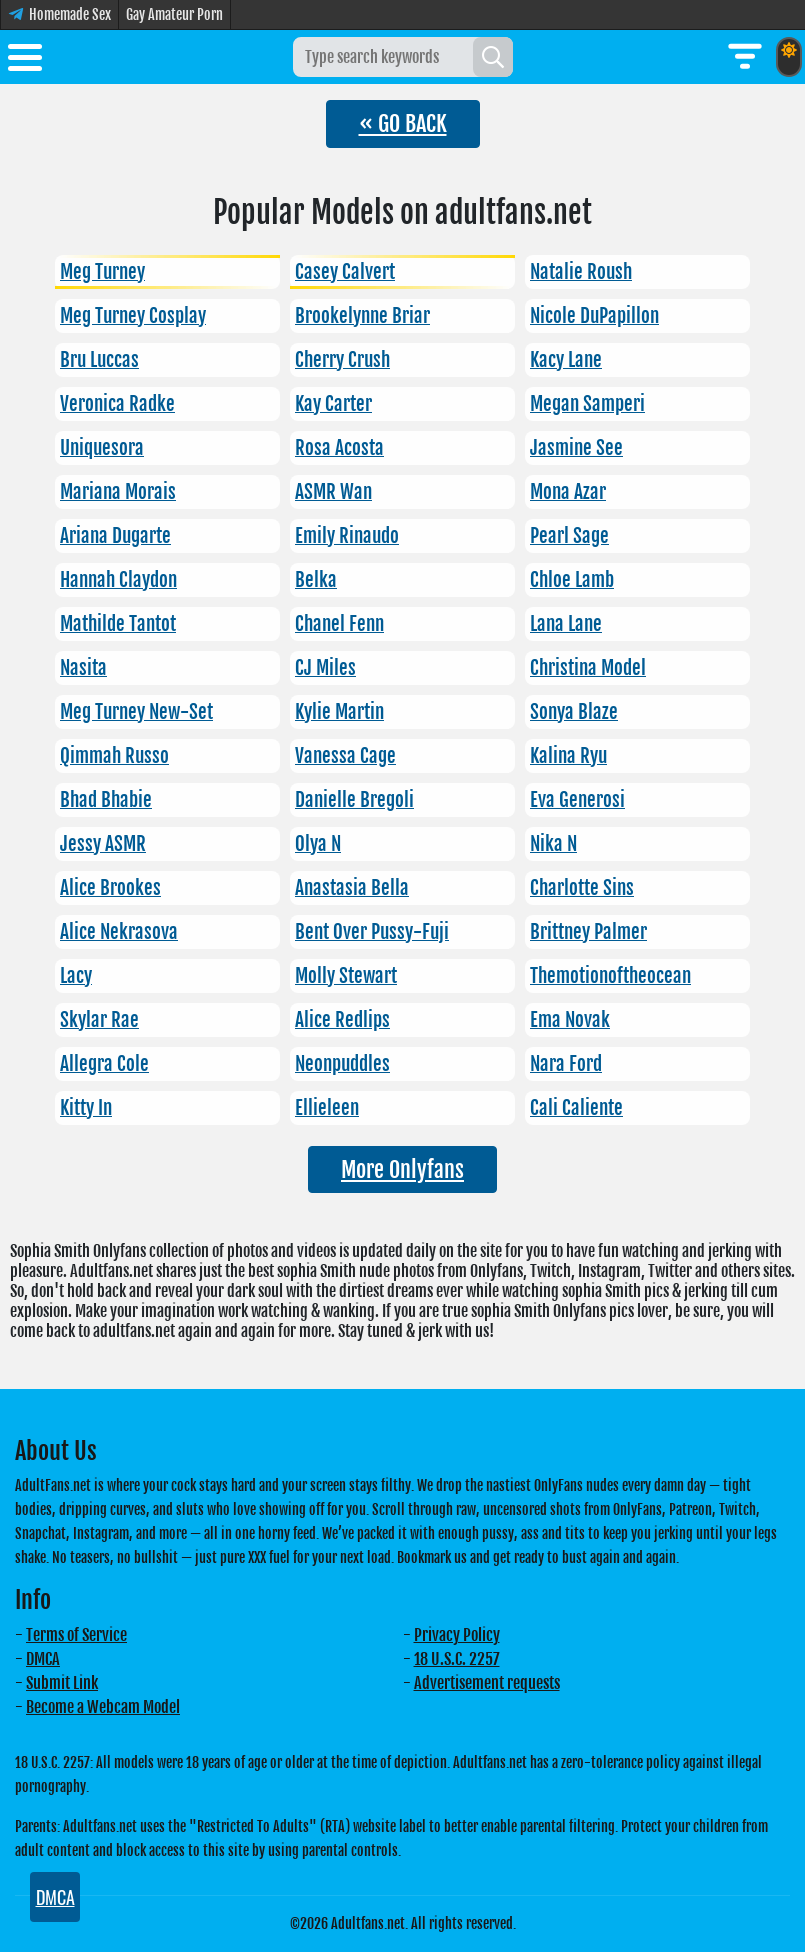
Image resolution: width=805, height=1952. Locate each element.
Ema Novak (570, 1020)
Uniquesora (102, 448)
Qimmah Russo (114, 756)
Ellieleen (327, 1108)
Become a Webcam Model (103, 1707)
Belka (316, 580)
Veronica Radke (117, 404)
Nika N (553, 844)
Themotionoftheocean (610, 976)
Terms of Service (76, 1635)
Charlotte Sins (582, 888)
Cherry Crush (342, 360)
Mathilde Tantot (118, 624)
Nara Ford (566, 1064)
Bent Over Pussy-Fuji (372, 932)
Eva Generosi (577, 800)
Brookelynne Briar (362, 316)
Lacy (76, 976)
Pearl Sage (569, 536)
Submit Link (62, 1683)
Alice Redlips (342, 1020)
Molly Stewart (346, 976)
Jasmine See (576, 448)
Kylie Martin (339, 712)
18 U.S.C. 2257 (457, 1659)
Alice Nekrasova (119, 932)
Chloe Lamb (572, 580)
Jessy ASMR (103, 844)
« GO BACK (403, 123)
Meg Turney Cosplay (133, 316)
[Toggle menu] (25, 61)
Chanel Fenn (339, 624)
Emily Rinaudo (347, 536)
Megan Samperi (587, 404)
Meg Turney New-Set (136, 712)
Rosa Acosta (339, 448)
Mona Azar (568, 492)
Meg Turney (102, 272)
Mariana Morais (118, 492)
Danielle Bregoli (354, 800)
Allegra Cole (104, 1064)
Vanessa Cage (345, 756)
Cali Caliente (576, 1108)
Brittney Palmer (588, 932)
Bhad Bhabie (106, 800)
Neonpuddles (342, 1064)
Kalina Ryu (568, 756)
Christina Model (588, 668)
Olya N (318, 844)
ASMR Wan (333, 492)
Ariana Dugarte (115, 536)
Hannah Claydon (118, 580)
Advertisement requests (487, 1683)
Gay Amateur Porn (174, 14)
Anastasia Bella (352, 888)
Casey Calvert (345, 272)
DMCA (43, 1659)
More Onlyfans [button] (402, 1169)
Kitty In (86, 1108)
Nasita (83, 668)
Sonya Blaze (574, 712)
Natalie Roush (581, 272)
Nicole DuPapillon (594, 316)
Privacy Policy (457, 1635)
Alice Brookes (110, 888)
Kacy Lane (566, 360)
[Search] (493, 57)
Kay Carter (333, 404)
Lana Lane (566, 624)
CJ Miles (325, 668)
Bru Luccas (99, 360)
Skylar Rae (99, 1020)
